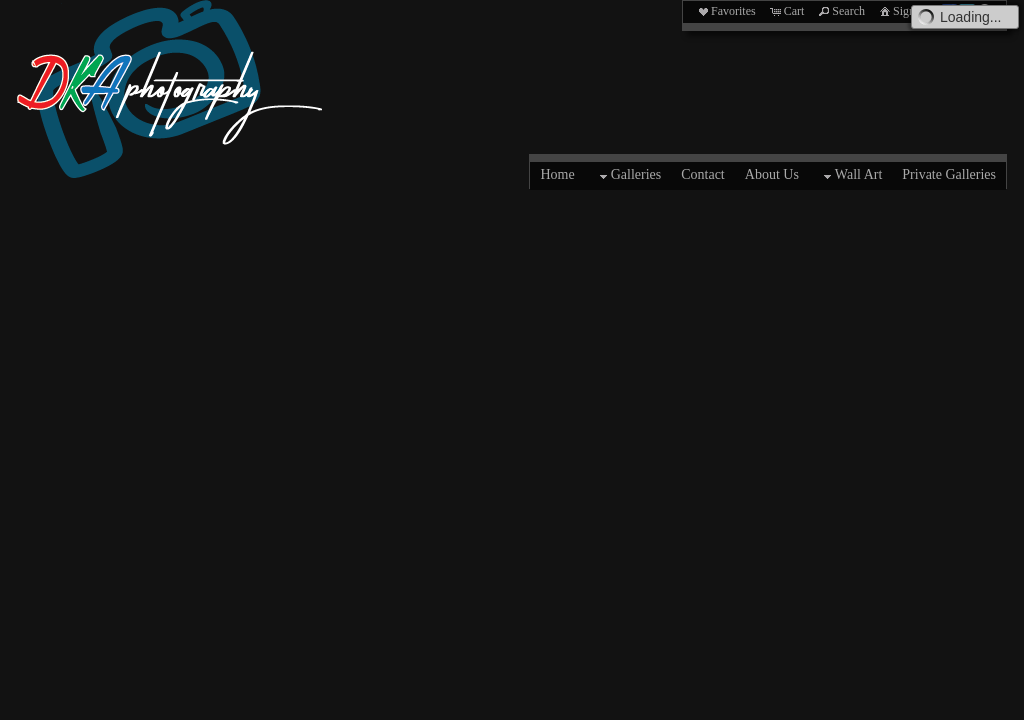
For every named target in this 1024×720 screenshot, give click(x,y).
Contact (703, 174)
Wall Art (850, 176)
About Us (772, 174)
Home (557, 174)
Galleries (628, 176)
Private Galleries (949, 174)
